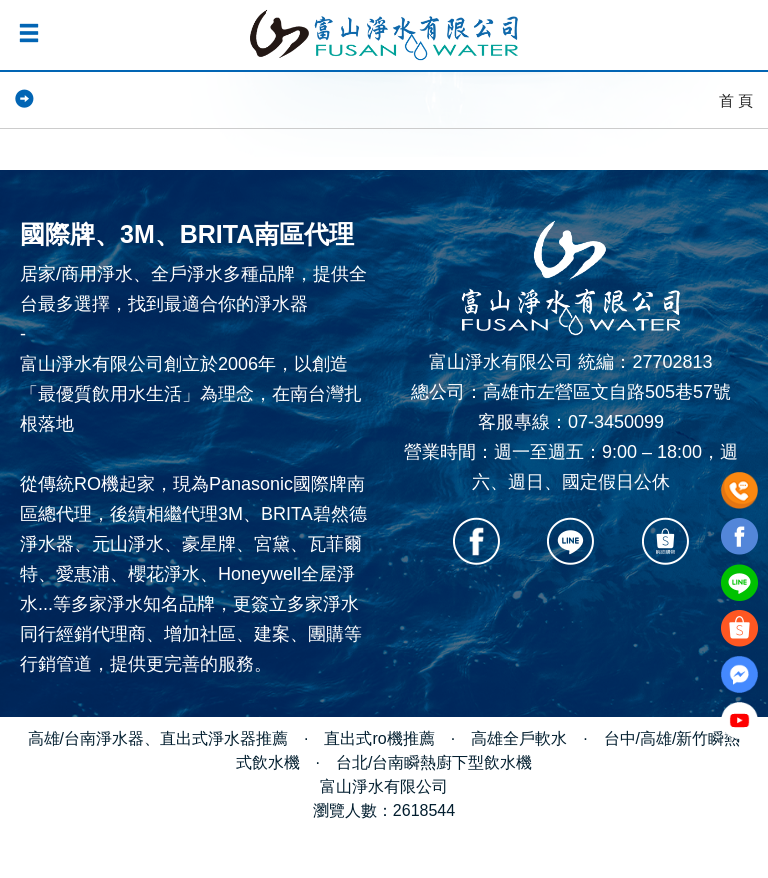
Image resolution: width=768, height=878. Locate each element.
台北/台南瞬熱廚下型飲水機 (434, 762)
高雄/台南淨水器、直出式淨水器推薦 (158, 738)
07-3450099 (616, 422)
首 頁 (736, 100)
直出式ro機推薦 (379, 738)
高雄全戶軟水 (519, 738)
